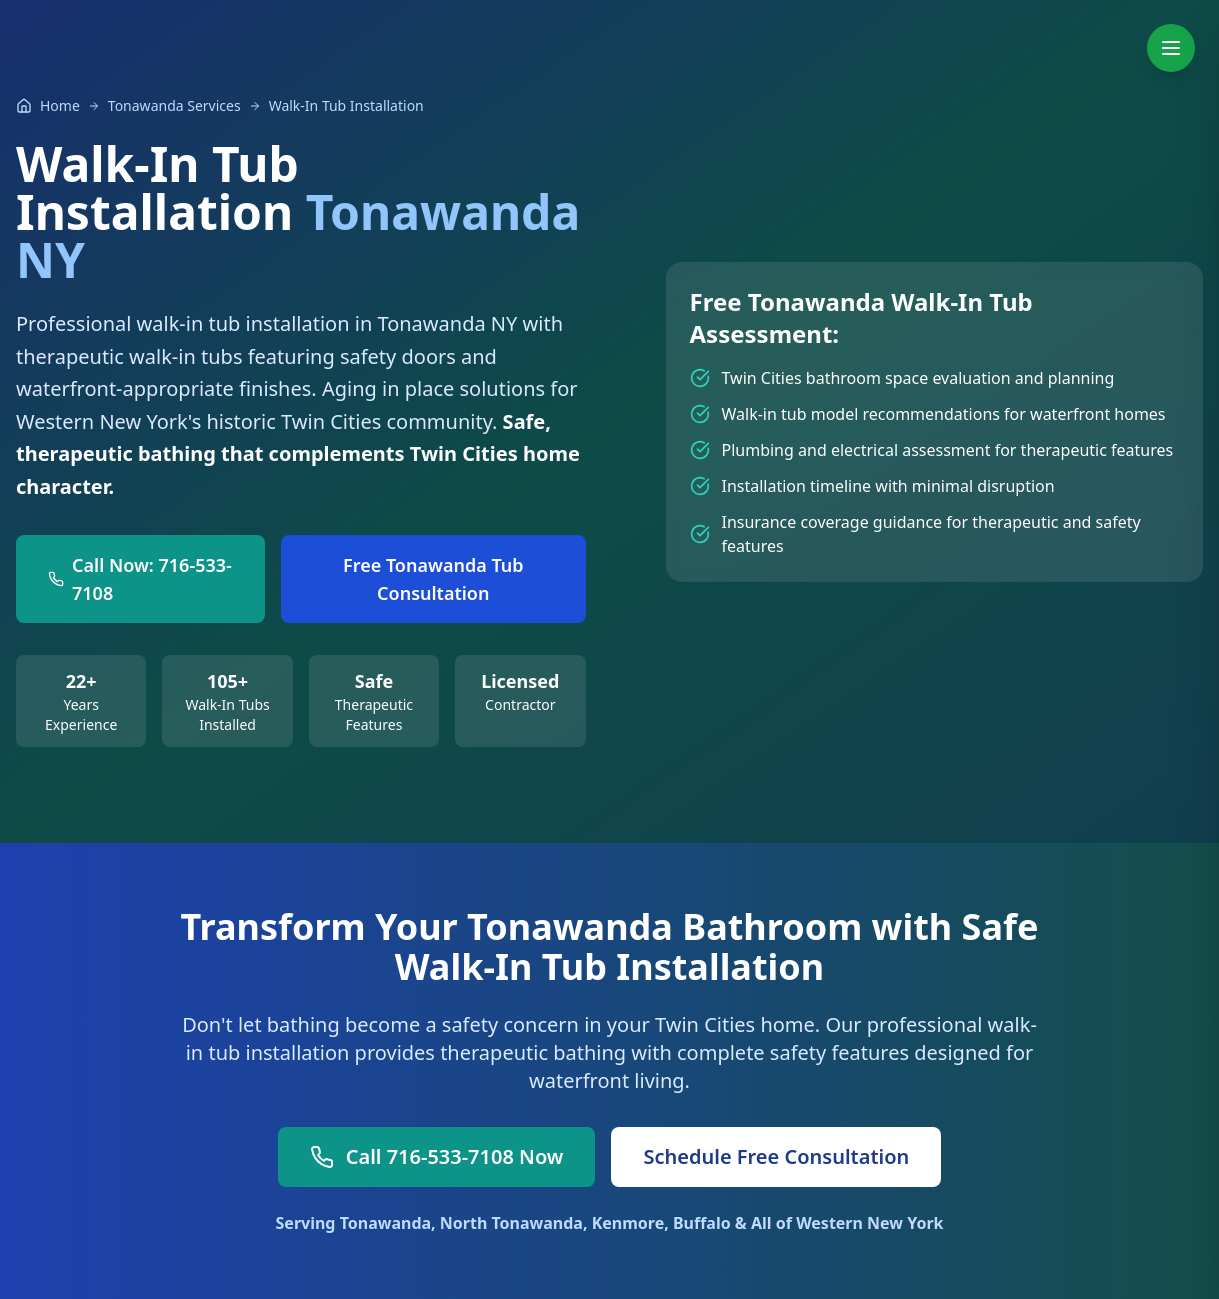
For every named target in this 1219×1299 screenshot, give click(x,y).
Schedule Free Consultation (776, 1156)
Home (60, 105)
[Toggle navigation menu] (1171, 48)
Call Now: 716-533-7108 (140, 579)
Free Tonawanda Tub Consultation (433, 579)
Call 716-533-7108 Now (437, 1156)
